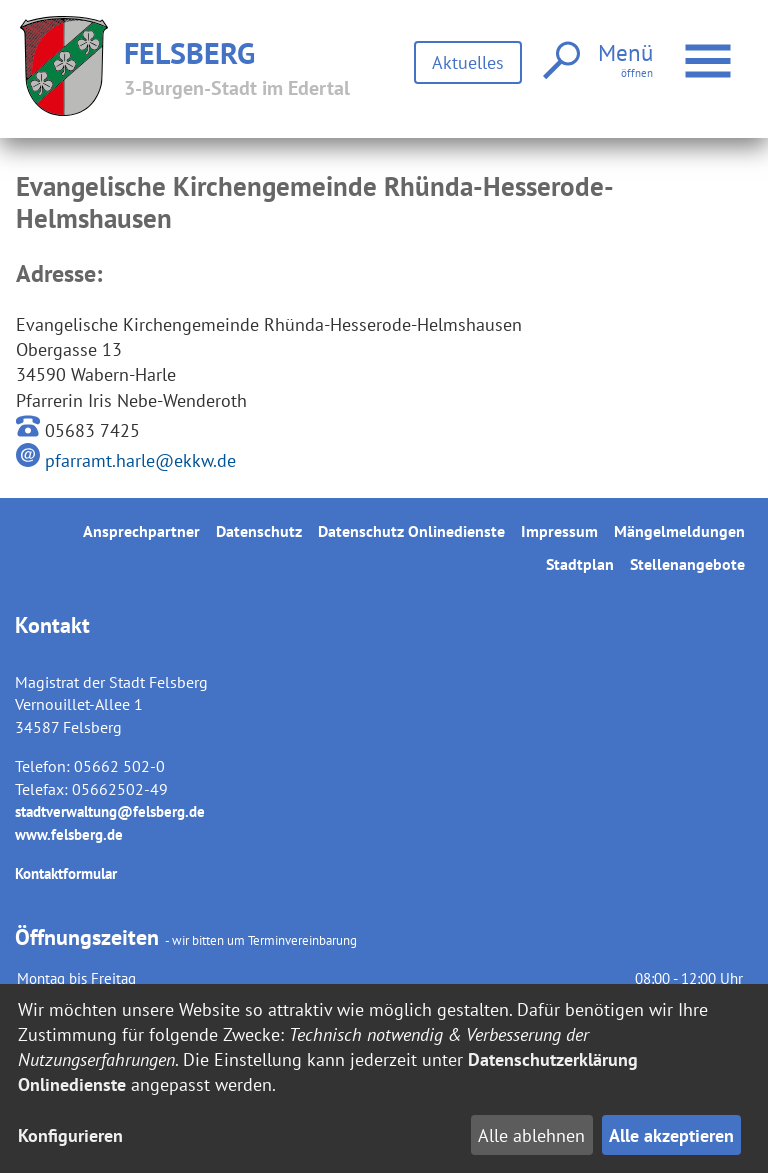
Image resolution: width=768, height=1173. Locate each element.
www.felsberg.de (69, 834)
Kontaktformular (66, 873)
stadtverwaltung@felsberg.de (110, 811)
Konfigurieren (70, 1135)
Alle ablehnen (531, 1135)
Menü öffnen (710, 50)
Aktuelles (468, 62)
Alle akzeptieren (671, 1135)
